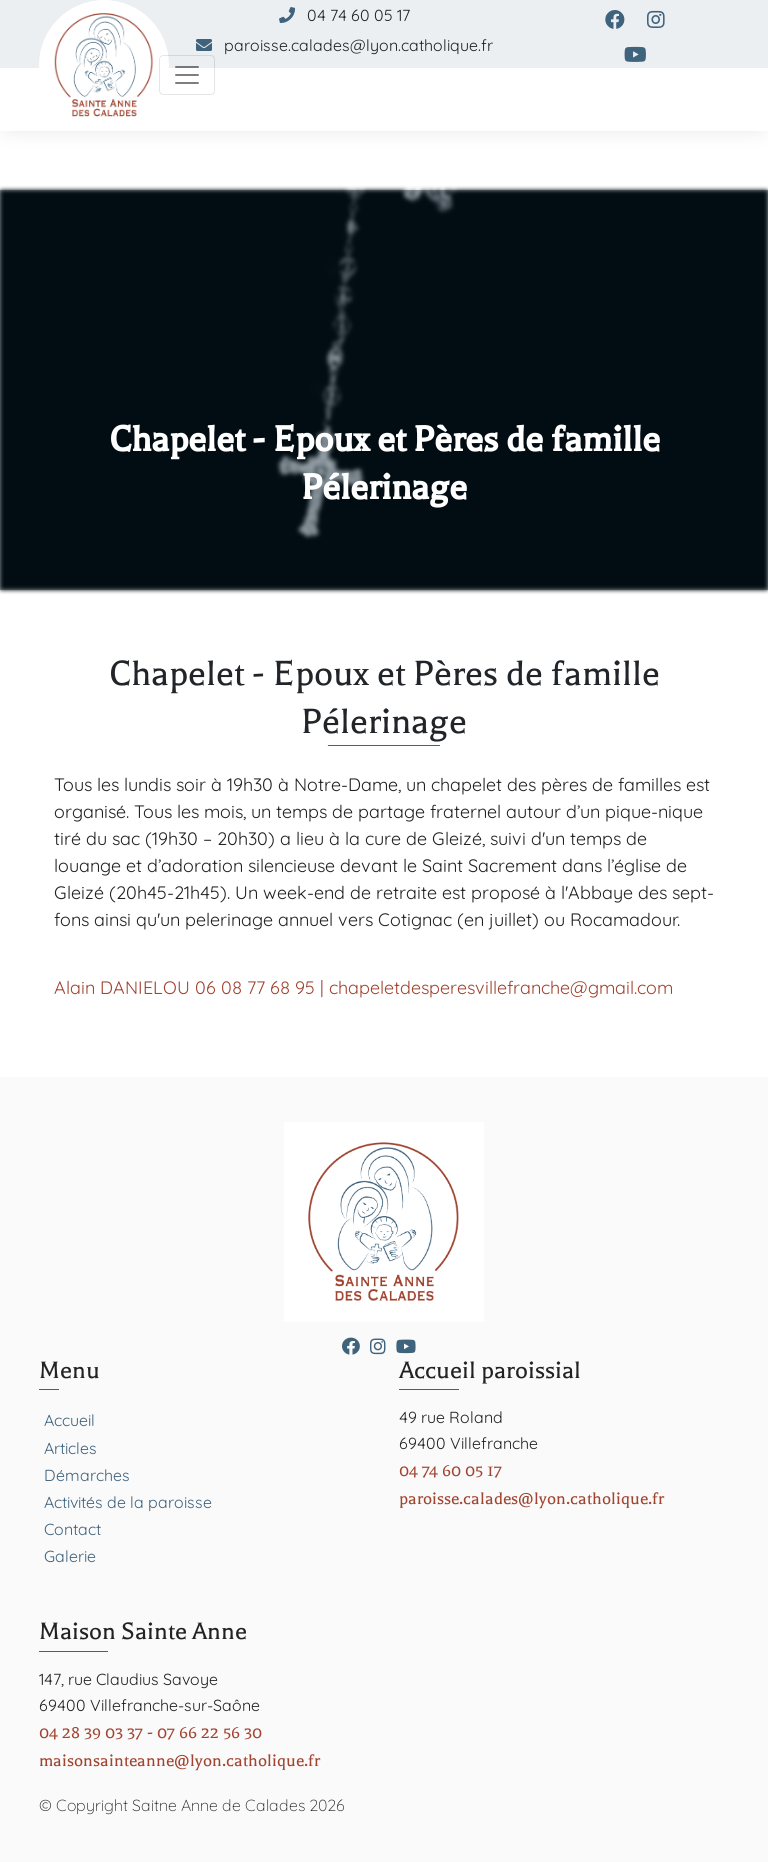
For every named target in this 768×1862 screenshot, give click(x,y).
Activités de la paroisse (128, 1502)
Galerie (70, 1556)
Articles (70, 1448)
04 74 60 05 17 (358, 15)
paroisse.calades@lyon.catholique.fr (358, 45)
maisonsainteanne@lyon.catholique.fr (179, 1760)
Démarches (87, 1475)
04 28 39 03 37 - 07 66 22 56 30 (150, 1732)
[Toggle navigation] (187, 75)
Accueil (69, 1420)
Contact (72, 1529)
